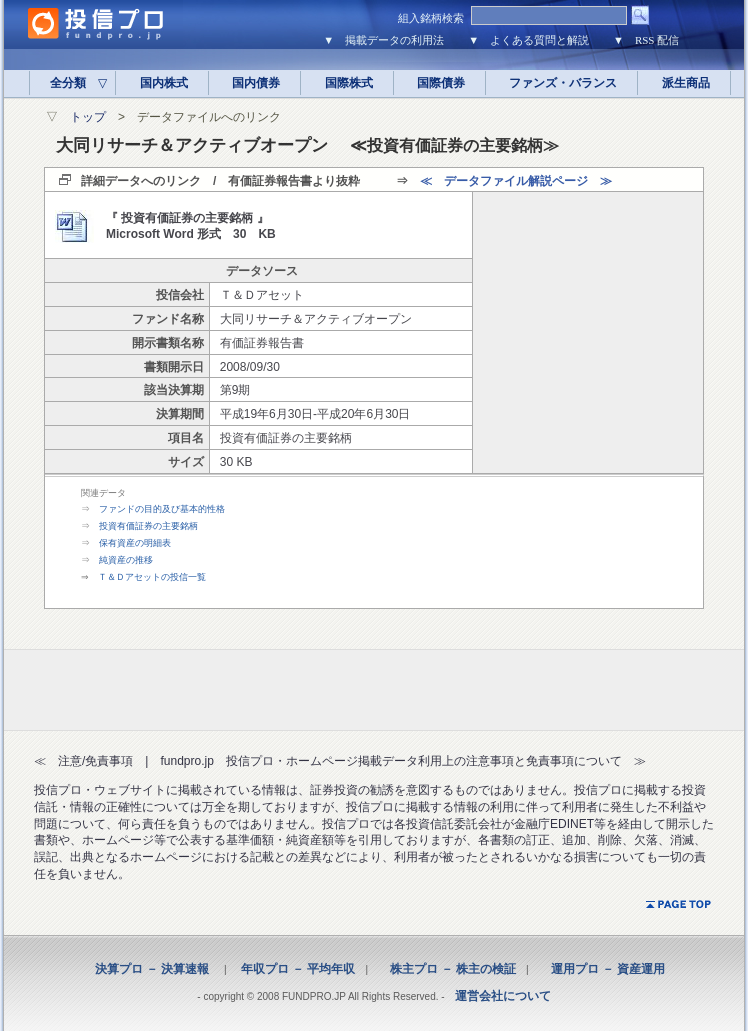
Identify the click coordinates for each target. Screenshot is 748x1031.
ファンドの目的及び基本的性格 (162, 509)
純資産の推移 (126, 560)
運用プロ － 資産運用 (602, 969)
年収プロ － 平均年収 (292, 969)
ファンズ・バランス (563, 83)
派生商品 (686, 83)
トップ (88, 117)
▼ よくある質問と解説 (528, 40)
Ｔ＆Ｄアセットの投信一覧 (152, 577)
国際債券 (441, 83)
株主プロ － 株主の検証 (447, 969)
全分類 (72, 83)
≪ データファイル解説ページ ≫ (516, 181)
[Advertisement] (588, 332)
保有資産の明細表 (135, 543)
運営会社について (503, 996)
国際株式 (349, 83)
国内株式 (164, 83)
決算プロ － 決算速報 (152, 969)
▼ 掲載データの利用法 (383, 40)
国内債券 (256, 83)
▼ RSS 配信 (646, 40)
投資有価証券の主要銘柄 (148, 526)
